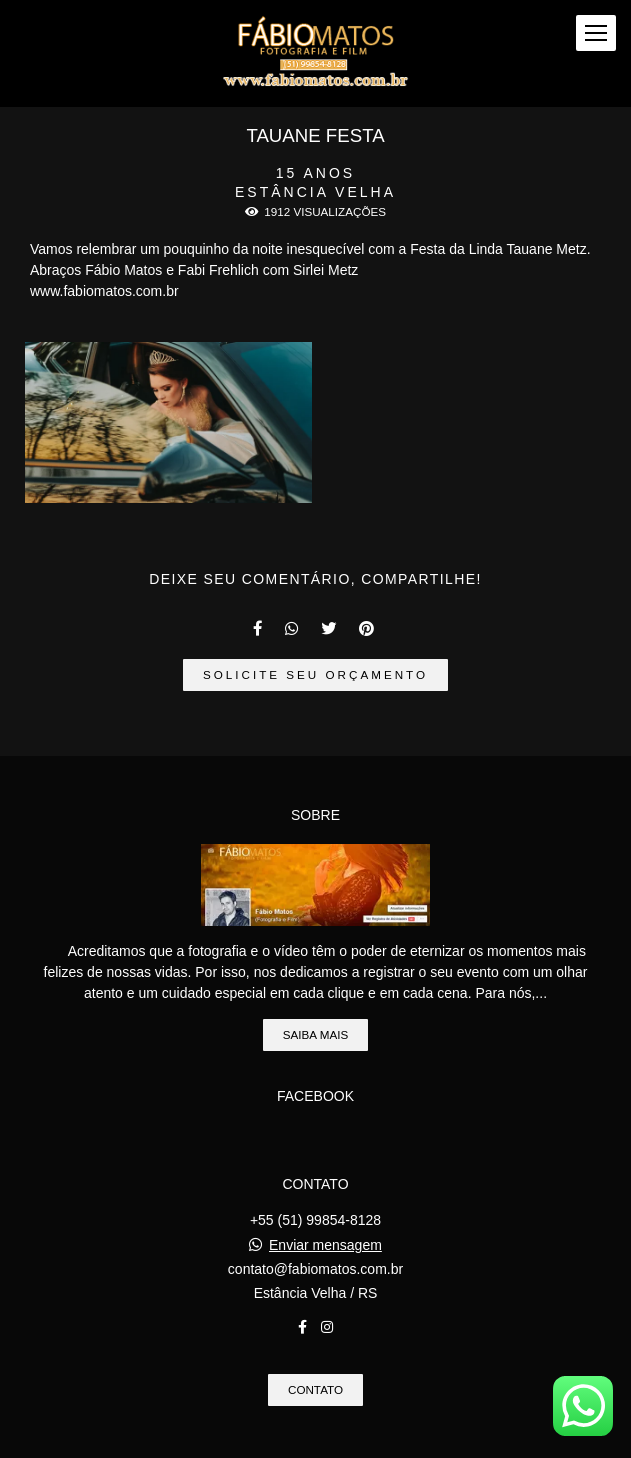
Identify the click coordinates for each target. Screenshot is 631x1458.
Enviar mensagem (325, 1245)
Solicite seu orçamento (315, 674)
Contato (315, 1389)
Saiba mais (315, 1034)
